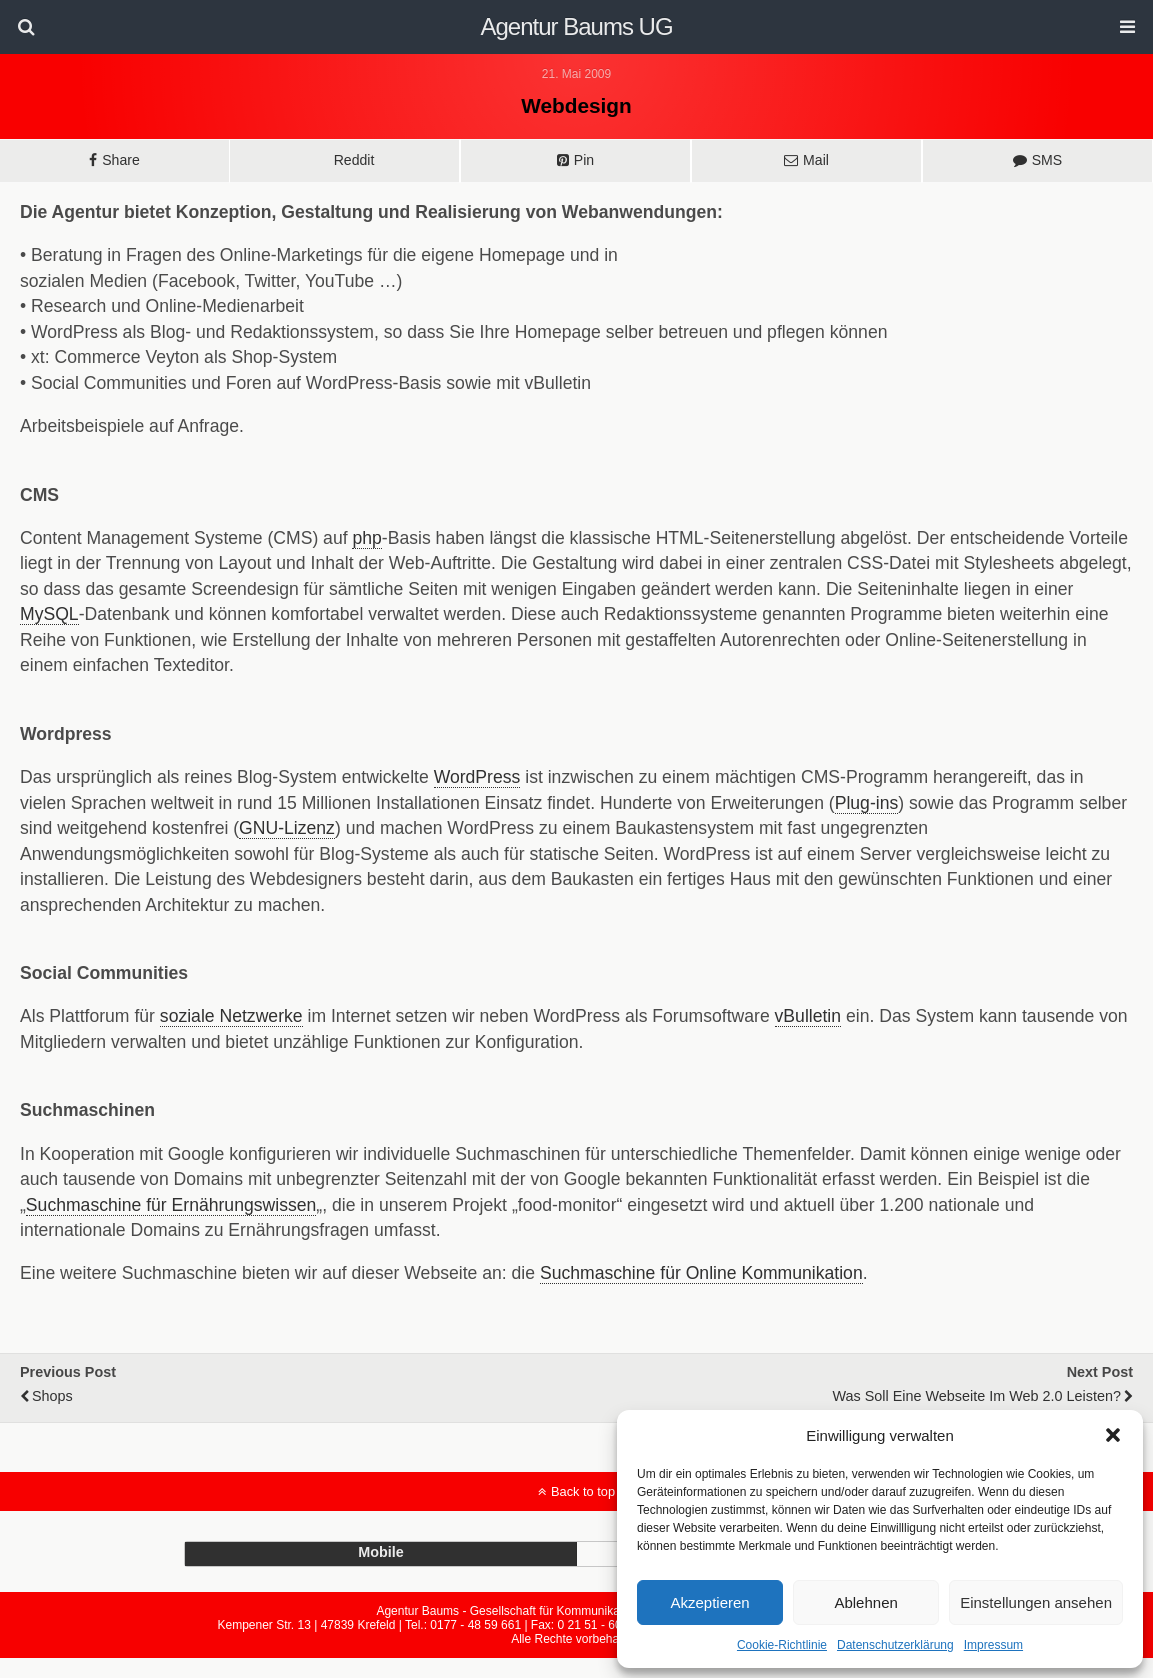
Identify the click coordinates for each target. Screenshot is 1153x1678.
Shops (52, 1396)
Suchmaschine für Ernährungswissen (171, 1205)
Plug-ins (867, 803)
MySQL (49, 614)
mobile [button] (381, 1552)
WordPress (477, 777)
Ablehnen (865, 1602)
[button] (1113, 1435)
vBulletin (808, 1016)
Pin (584, 160)
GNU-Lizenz (287, 828)
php (366, 538)
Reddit (354, 160)
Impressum (993, 1645)
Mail (816, 160)
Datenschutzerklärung (895, 1645)
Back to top (583, 1491)
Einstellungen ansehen (1036, 1602)
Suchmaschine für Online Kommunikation (701, 1273)
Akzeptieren (709, 1602)
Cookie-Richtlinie (782, 1645)
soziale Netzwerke (231, 1016)
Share (121, 160)
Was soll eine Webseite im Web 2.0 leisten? (977, 1396)
